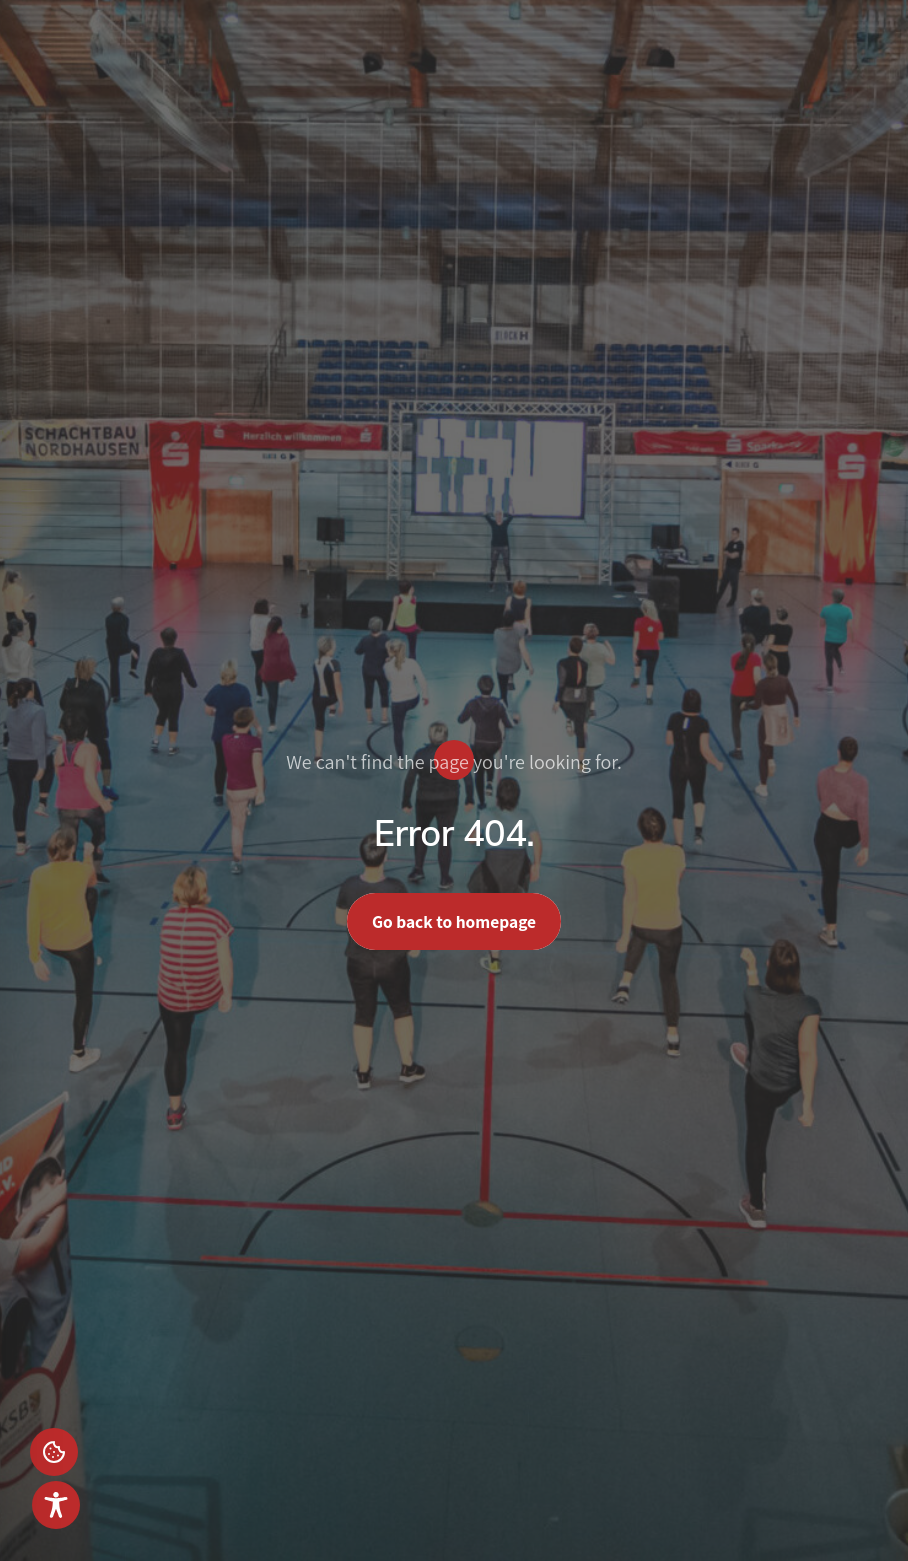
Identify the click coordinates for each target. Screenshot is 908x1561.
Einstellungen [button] (54, 1452)
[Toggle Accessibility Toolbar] (56, 1505)
